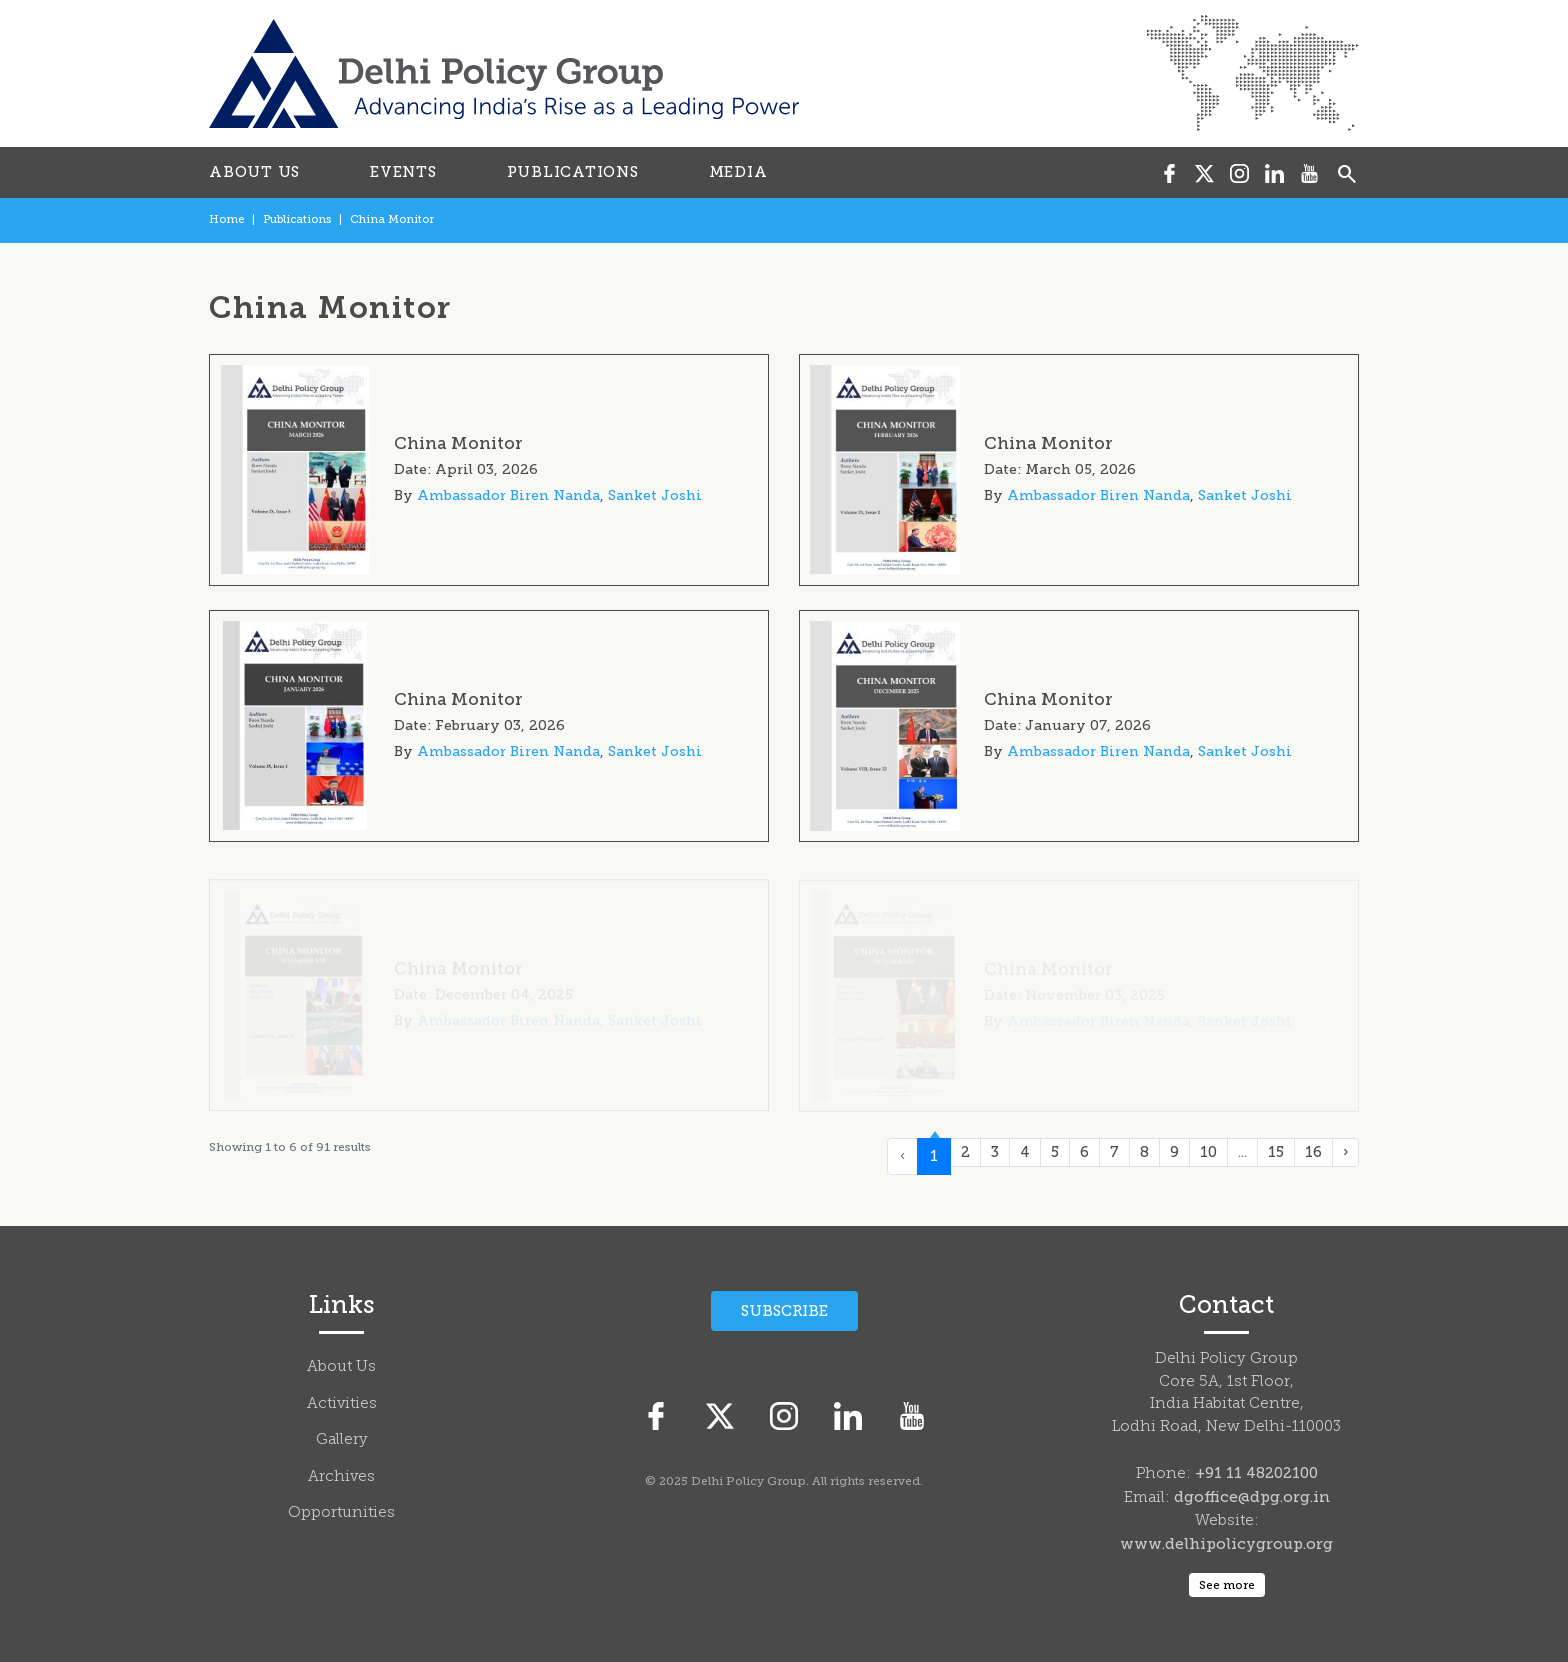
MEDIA (738, 172)
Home (226, 219)
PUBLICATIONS (573, 172)
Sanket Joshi (655, 495)
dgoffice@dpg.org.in (1252, 1497)
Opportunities (341, 1513)
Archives (341, 1477)
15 (1276, 1152)
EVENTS (403, 172)
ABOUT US (254, 172)
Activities (342, 1404)
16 (1313, 1152)
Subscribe (784, 1311)
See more (1227, 1585)
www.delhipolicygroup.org (1226, 1544)
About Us (341, 1367)
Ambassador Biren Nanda (508, 495)
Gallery (342, 1440)
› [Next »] (1345, 1152)
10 (1208, 1152)
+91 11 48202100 (1256, 1473)
